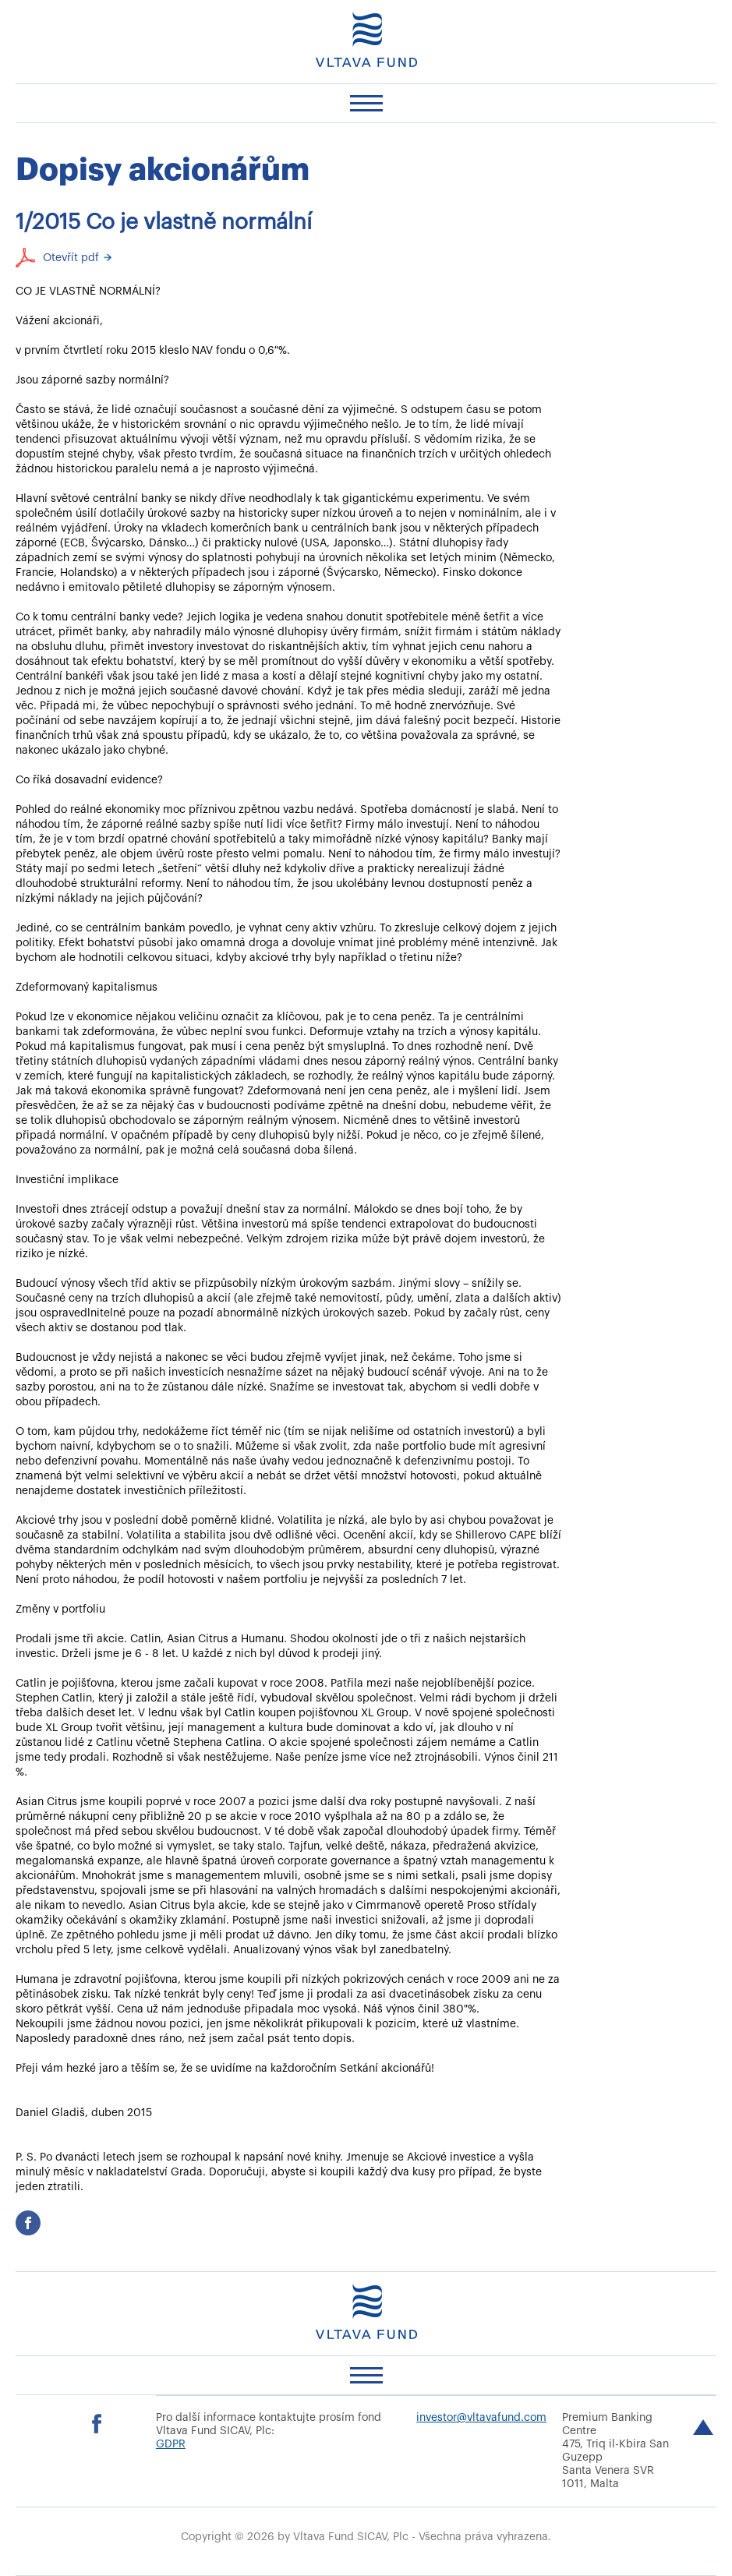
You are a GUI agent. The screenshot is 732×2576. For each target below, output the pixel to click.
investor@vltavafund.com (481, 2417)
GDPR (171, 2444)
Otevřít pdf (71, 258)
